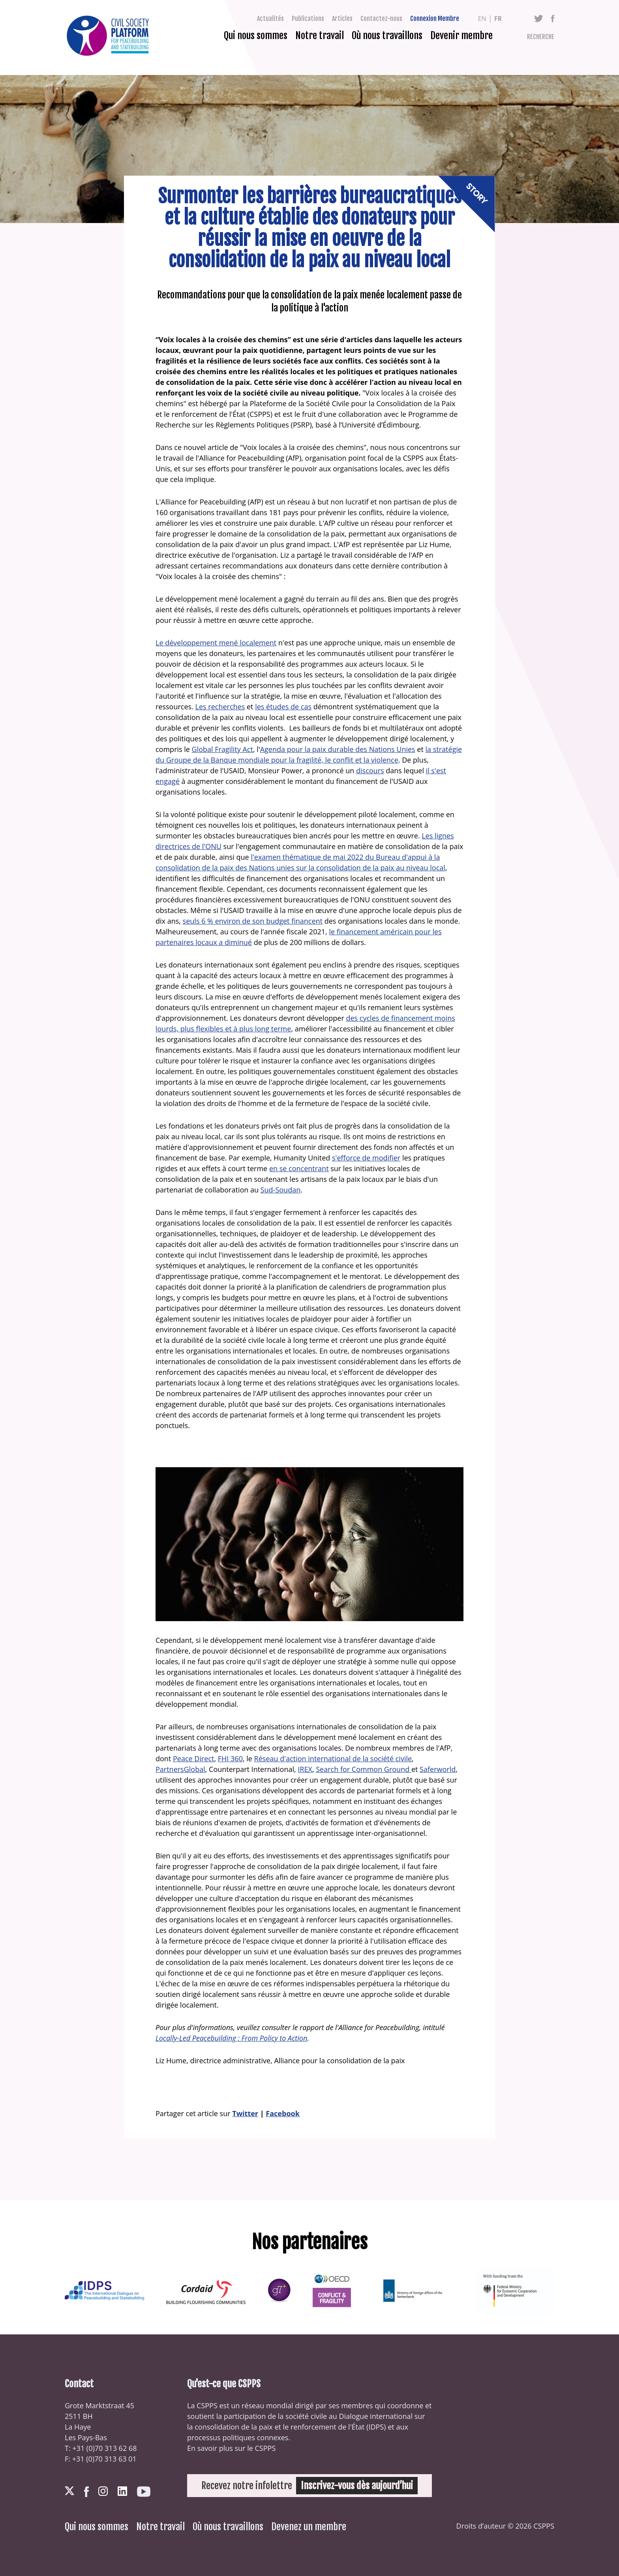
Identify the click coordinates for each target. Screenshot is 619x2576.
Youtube (143, 2491)
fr (498, 18)
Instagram (103, 2491)
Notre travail (319, 35)
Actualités (270, 18)
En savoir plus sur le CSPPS (231, 2448)
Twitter (538, 18)
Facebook (552, 18)
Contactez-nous (381, 18)
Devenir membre (461, 35)
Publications (308, 18)
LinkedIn (122, 2491)
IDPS (376, 2427)
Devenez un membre (308, 2527)
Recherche (540, 37)
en (482, 18)
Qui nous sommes (255, 35)
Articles (342, 18)
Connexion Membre (434, 18)
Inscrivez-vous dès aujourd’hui (357, 2486)
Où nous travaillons (387, 35)
